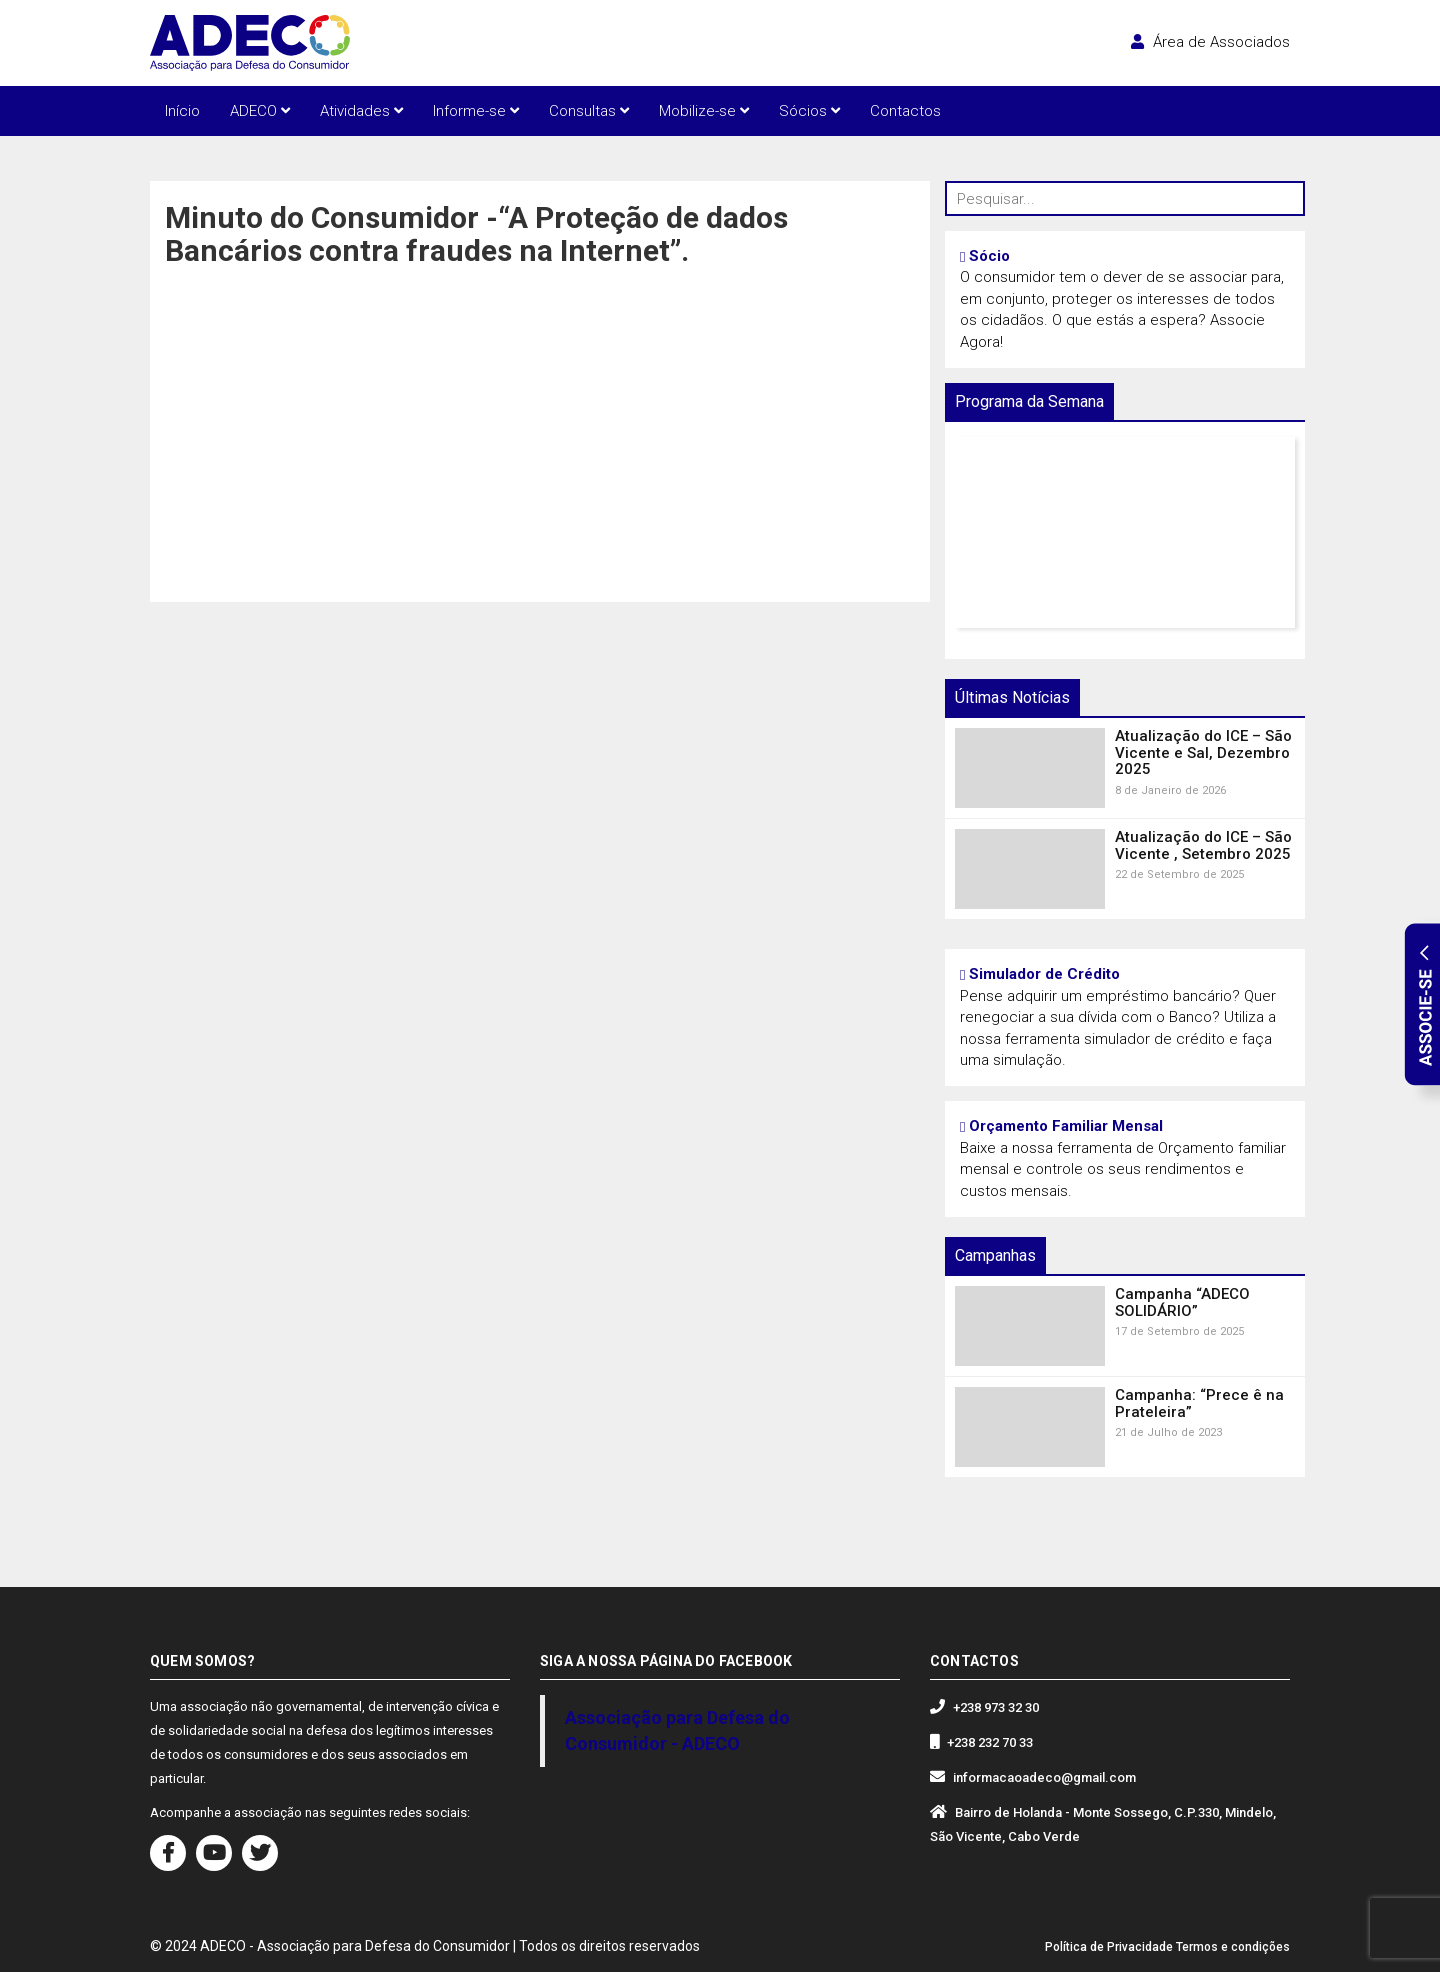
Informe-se (476, 111)
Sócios (809, 111)
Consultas (589, 111)
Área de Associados (1210, 42)
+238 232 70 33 (990, 1742)
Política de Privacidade (1109, 1947)
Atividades (361, 111)
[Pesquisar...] (1125, 198)
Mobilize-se (704, 111)
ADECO (260, 111)
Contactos (905, 111)
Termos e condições (1233, 1947)
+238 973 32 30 (996, 1707)
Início (182, 111)
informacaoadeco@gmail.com (1044, 1777)
